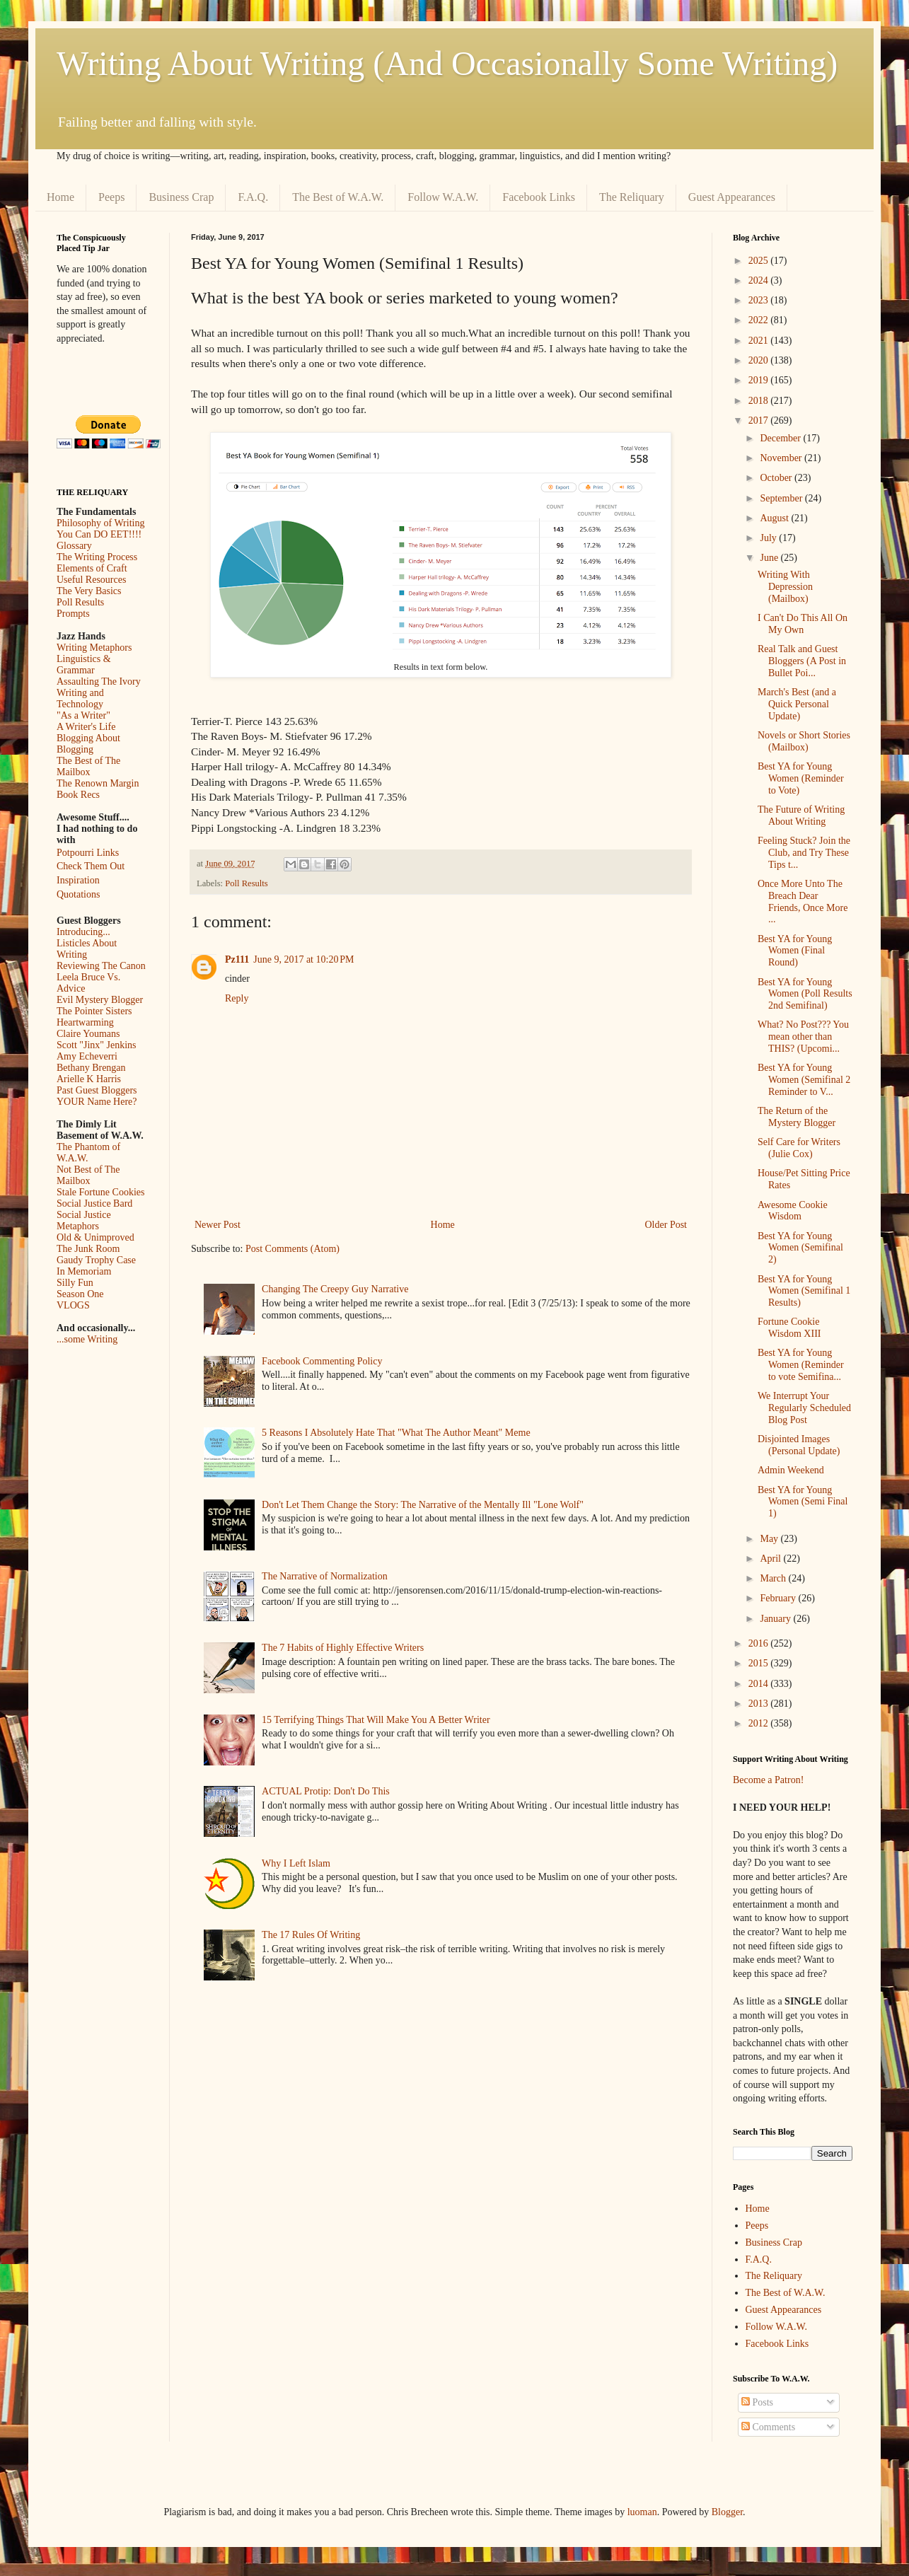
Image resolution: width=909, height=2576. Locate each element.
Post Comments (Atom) (292, 1248)
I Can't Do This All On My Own (802, 624)
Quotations (78, 894)
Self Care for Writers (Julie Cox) (799, 1148)
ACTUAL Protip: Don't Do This (326, 1791)
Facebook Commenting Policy (322, 1361)
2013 (759, 1703)
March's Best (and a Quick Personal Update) (797, 704)
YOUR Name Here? (97, 1101)
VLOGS (73, 1305)
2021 (759, 340)
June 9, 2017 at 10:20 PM (303, 959)
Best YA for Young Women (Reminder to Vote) (801, 778)
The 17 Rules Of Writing (311, 1935)
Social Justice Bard (94, 1203)
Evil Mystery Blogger (100, 999)
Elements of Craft (92, 568)
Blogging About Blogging (88, 744)
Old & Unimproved (95, 1237)
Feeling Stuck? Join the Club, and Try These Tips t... (804, 852)
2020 (759, 360)
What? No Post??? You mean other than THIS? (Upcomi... (803, 1036)
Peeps (111, 197)
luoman (642, 2512)
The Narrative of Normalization (325, 1576)
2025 (759, 260)
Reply (236, 998)
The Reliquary (631, 197)
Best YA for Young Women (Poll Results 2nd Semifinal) (805, 994)
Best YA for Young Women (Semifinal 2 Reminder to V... (804, 1079)
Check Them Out (91, 866)
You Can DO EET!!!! (99, 534)
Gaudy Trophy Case (96, 1260)
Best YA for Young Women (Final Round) (795, 951)
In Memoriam (84, 1271)
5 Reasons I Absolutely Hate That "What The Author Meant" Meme (396, 1432)
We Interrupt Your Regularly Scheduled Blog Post (804, 1408)
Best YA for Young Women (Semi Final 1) (802, 1502)
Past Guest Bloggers (97, 1090)
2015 (759, 1663)
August (775, 518)
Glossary (74, 545)
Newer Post (218, 1224)
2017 (759, 420)
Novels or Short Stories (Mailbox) (804, 741)
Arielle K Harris (89, 1079)
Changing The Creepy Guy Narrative (335, 1289)
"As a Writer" (83, 715)
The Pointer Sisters (94, 1011)
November (782, 458)
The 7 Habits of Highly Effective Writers (343, 1647)
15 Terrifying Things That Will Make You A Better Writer (376, 1720)
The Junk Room (88, 1248)
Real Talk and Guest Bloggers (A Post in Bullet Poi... (802, 661)
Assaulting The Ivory (99, 681)
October (777, 477)
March (774, 1578)
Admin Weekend (791, 1470)
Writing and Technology (80, 698)
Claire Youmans (88, 1033)
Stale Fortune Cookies (100, 1192)
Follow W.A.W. (442, 197)
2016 (759, 1643)
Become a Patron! (768, 1780)
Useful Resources (91, 579)
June (770, 557)
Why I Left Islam (296, 1863)
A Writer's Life (86, 726)
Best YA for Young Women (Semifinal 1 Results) (804, 1291)
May (770, 1538)
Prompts (73, 613)
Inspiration (78, 880)
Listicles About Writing (87, 949)
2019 (759, 380)
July (769, 538)
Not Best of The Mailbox (88, 1175)
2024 (759, 280)
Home (60, 197)
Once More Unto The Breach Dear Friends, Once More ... (802, 901)
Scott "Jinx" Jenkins (97, 1045)
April (771, 1558)
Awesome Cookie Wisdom (793, 1211)
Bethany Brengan (91, 1067)
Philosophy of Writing (100, 523)
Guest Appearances (731, 197)
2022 (759, 320)
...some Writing (87, 1339)
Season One (80, 1294)
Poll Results (246, 883)
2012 (759, 1723)
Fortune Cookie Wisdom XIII (789, 1327)
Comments (768, 2427)
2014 (759, 1683)
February (779, 1598)
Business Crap (181, 197)
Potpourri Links (88, 852)
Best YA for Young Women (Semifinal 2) (800, 1248)
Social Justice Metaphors (84, 1220)
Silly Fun (75, 1282)
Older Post (666, 1224)
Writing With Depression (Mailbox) (785, 586)
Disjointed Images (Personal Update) (799, 1445)
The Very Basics (89, 591)
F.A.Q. (253, 197)
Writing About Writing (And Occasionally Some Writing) (447, 63)
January (776, 1618)
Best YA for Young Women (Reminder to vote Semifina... (801, 1364)
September (782, 498)
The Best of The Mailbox (88, 766)
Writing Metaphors (94, 647)
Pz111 (237, 959)
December (781, 438)
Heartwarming (85, 1022)
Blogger (727, 2512)
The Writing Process (97, 557)
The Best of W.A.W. (337, 197)
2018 (759, 400)
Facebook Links (538, 197)
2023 (759, 300)
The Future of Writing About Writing (801, 815)
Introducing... (83, 932)
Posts (757, 2402)
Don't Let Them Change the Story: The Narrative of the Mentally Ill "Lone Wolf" (423, 1504)
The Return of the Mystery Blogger (796, 1117)
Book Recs (78, 794)
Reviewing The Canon (101, 966)
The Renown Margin (98, 783)
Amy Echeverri (87, 1056)
